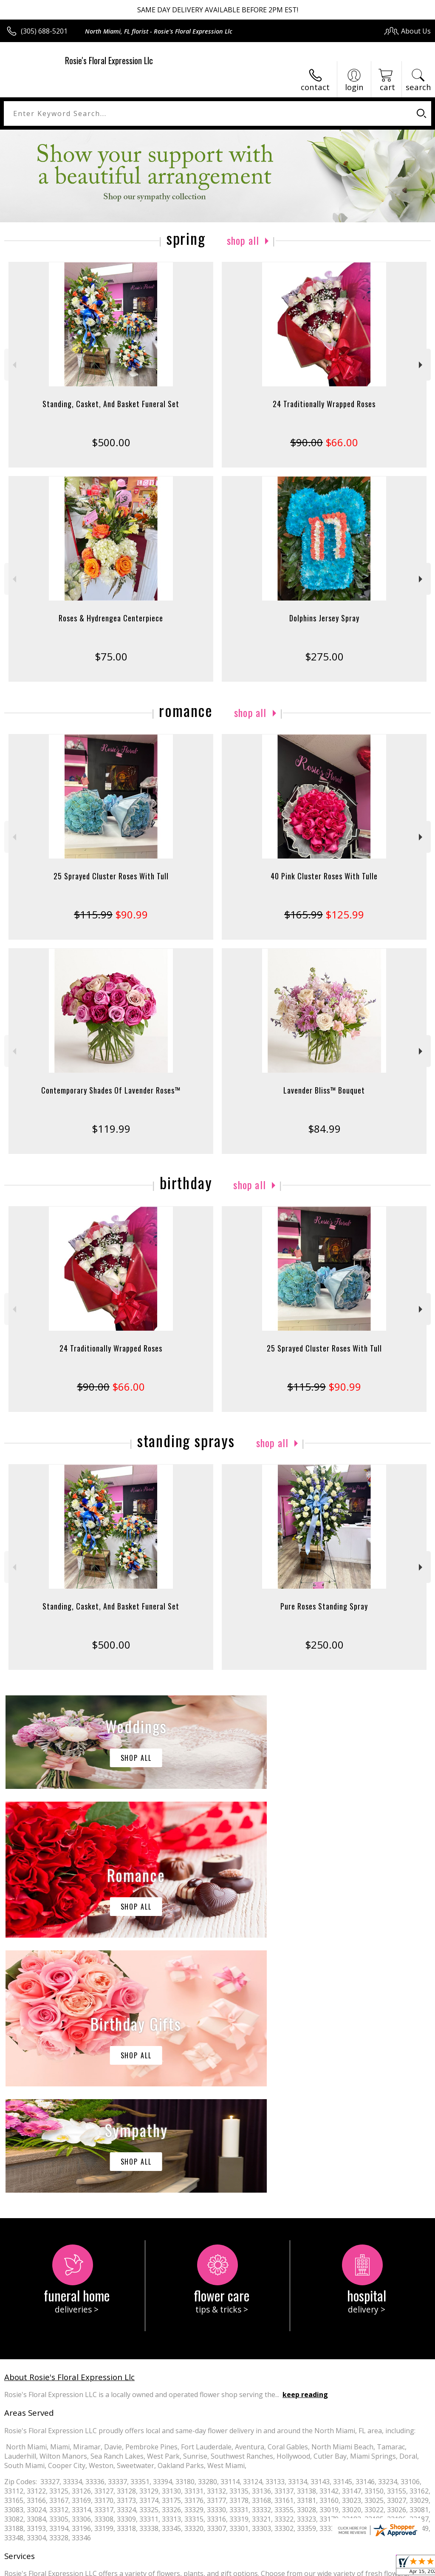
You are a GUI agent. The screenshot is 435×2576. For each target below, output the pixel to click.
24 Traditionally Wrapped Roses (324, 403)
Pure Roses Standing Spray (324, 1606)
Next (421, 365)
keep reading (305, 2139)
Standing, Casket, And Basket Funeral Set (110, 403)
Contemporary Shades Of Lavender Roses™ (111, 1090)
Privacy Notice (287, 2567)
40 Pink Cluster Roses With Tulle (324, 875)
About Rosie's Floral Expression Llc (69, 2122)
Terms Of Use (237, 2567)
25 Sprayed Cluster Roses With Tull (111, 875)
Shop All (243, 240)
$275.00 (324, 656)
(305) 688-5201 (44, 31)
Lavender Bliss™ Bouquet (324, 1090)
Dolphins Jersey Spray (324, 617)
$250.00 (324, 1645)
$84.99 (324, 1129)
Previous (13, 365)
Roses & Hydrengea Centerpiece (111, 617)
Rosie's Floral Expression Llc (109, 60)
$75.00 (111, 656)
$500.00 (111, 442)
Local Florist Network (347, 2567)
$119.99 (111, 1129)
